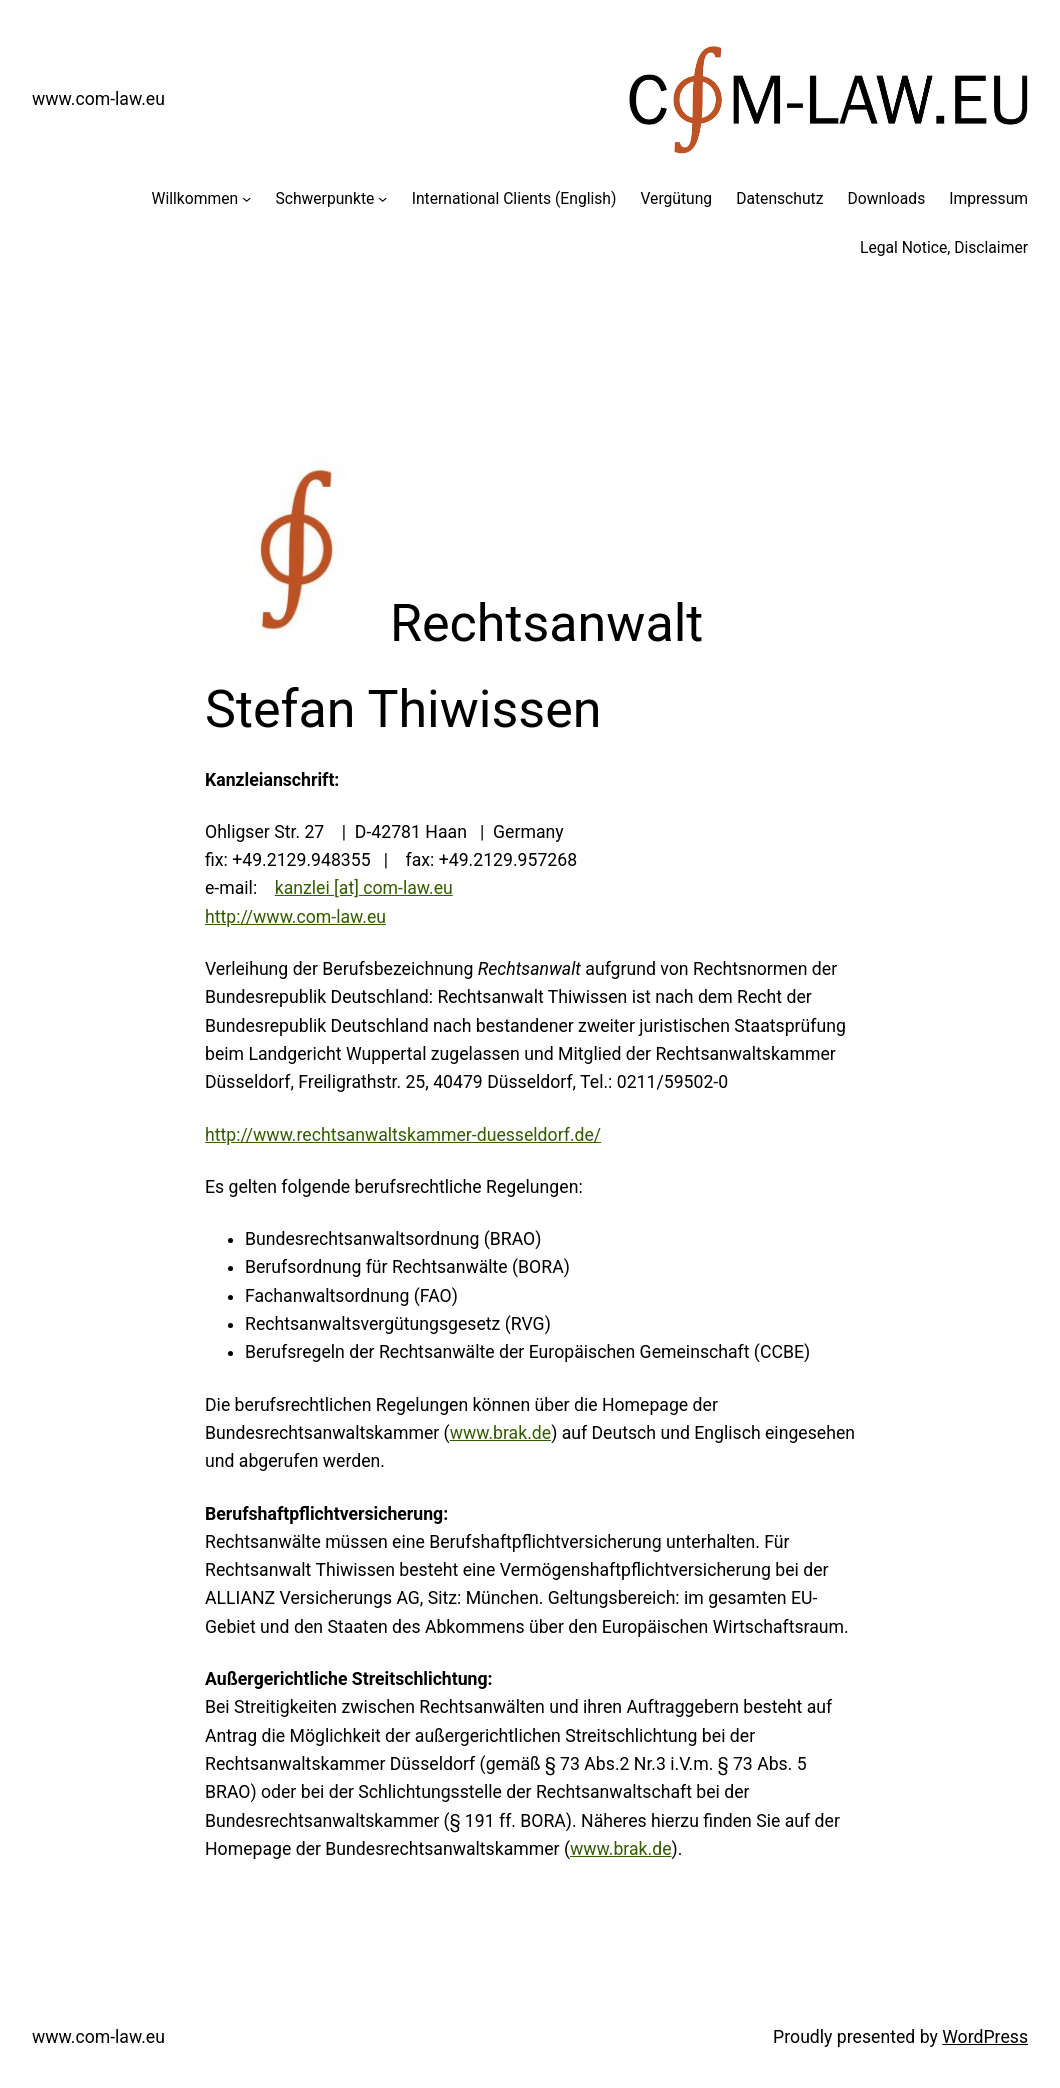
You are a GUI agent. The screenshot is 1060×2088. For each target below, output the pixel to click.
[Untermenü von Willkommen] (246, 198)
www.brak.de (500, 1433)
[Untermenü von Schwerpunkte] (382, 198)
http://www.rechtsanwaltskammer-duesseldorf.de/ (403, 1135)
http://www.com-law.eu (295, 917)
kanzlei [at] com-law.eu (364, 888)
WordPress (985, 2037)
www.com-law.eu (98, 99)
